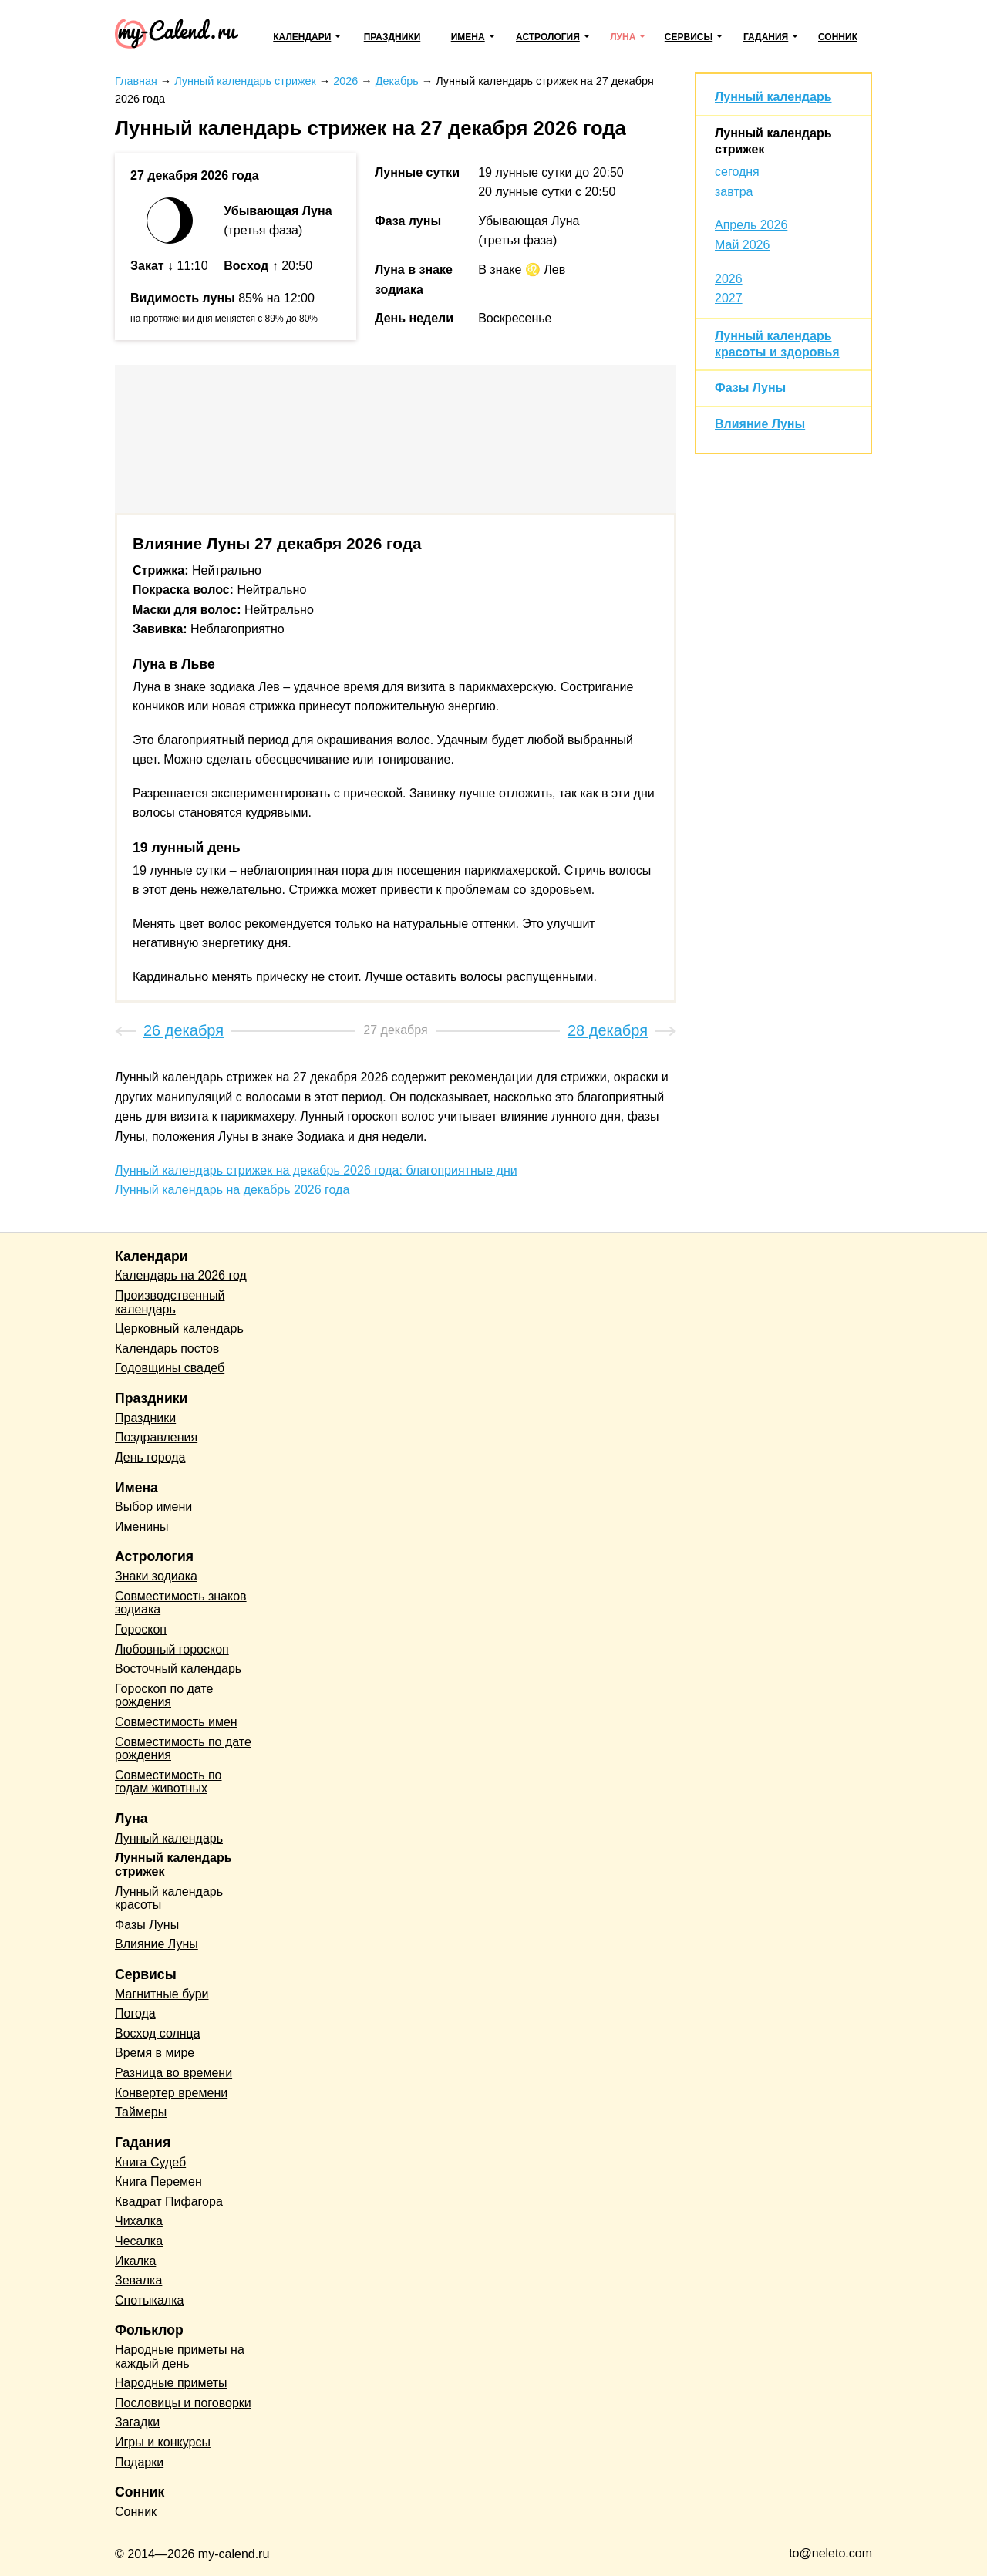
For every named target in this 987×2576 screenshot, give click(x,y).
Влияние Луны (760, 423)
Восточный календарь (178, 1668)
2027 (729, 298)
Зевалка (138, 2280)
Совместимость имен (176, 1721)
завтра (734, 191)
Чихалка (139, 2220)
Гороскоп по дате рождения (164, 1695)
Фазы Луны (750, 387)
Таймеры (141, 2112)
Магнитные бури (162, 1994)
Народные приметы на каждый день (179, 2356)
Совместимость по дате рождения (183, 1748)
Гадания (765, 37)
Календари (302, 37)
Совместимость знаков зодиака (181, 1603)
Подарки (139, 2462)
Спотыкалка (149, 2300)
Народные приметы (171, 2382)
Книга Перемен (158, 2181)
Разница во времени (173, 2072)
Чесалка (139, 2240)
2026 (729, 278)
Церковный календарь (179, 1328)
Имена (468, 37)
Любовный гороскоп (172, 1649)
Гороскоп (141, 1629)
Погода (135, 2013)
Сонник (837, 37)
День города (150, 1457)
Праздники (392, 37)
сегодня (737, 171)
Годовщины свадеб (169, 1367)
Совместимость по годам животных (168, 1781)
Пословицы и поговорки (183, 2402)
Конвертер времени (171, 2092)
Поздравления (156, 1437)
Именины (142, 1526)
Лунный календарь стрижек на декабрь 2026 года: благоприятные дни (316, 1170)
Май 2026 (742, 244)
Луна (622, 37)
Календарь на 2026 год (181, 1275)
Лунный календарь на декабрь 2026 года (232, 1189)
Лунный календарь (773, 96)
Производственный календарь (169, 1302)
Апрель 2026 (751, 224)
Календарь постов (167, 1348)
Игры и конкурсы (163, 2442)
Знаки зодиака (156, 1576)
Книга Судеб (150, 2162)
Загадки (137, 2422)
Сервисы (688, 37)
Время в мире (154, 2052)
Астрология (548, 37)
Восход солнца (157, 2033)
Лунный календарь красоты (169, 1898)
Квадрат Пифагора (169, 2201)
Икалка (135, 2260)
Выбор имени (153, 1506)
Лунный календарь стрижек (173, 1864)
